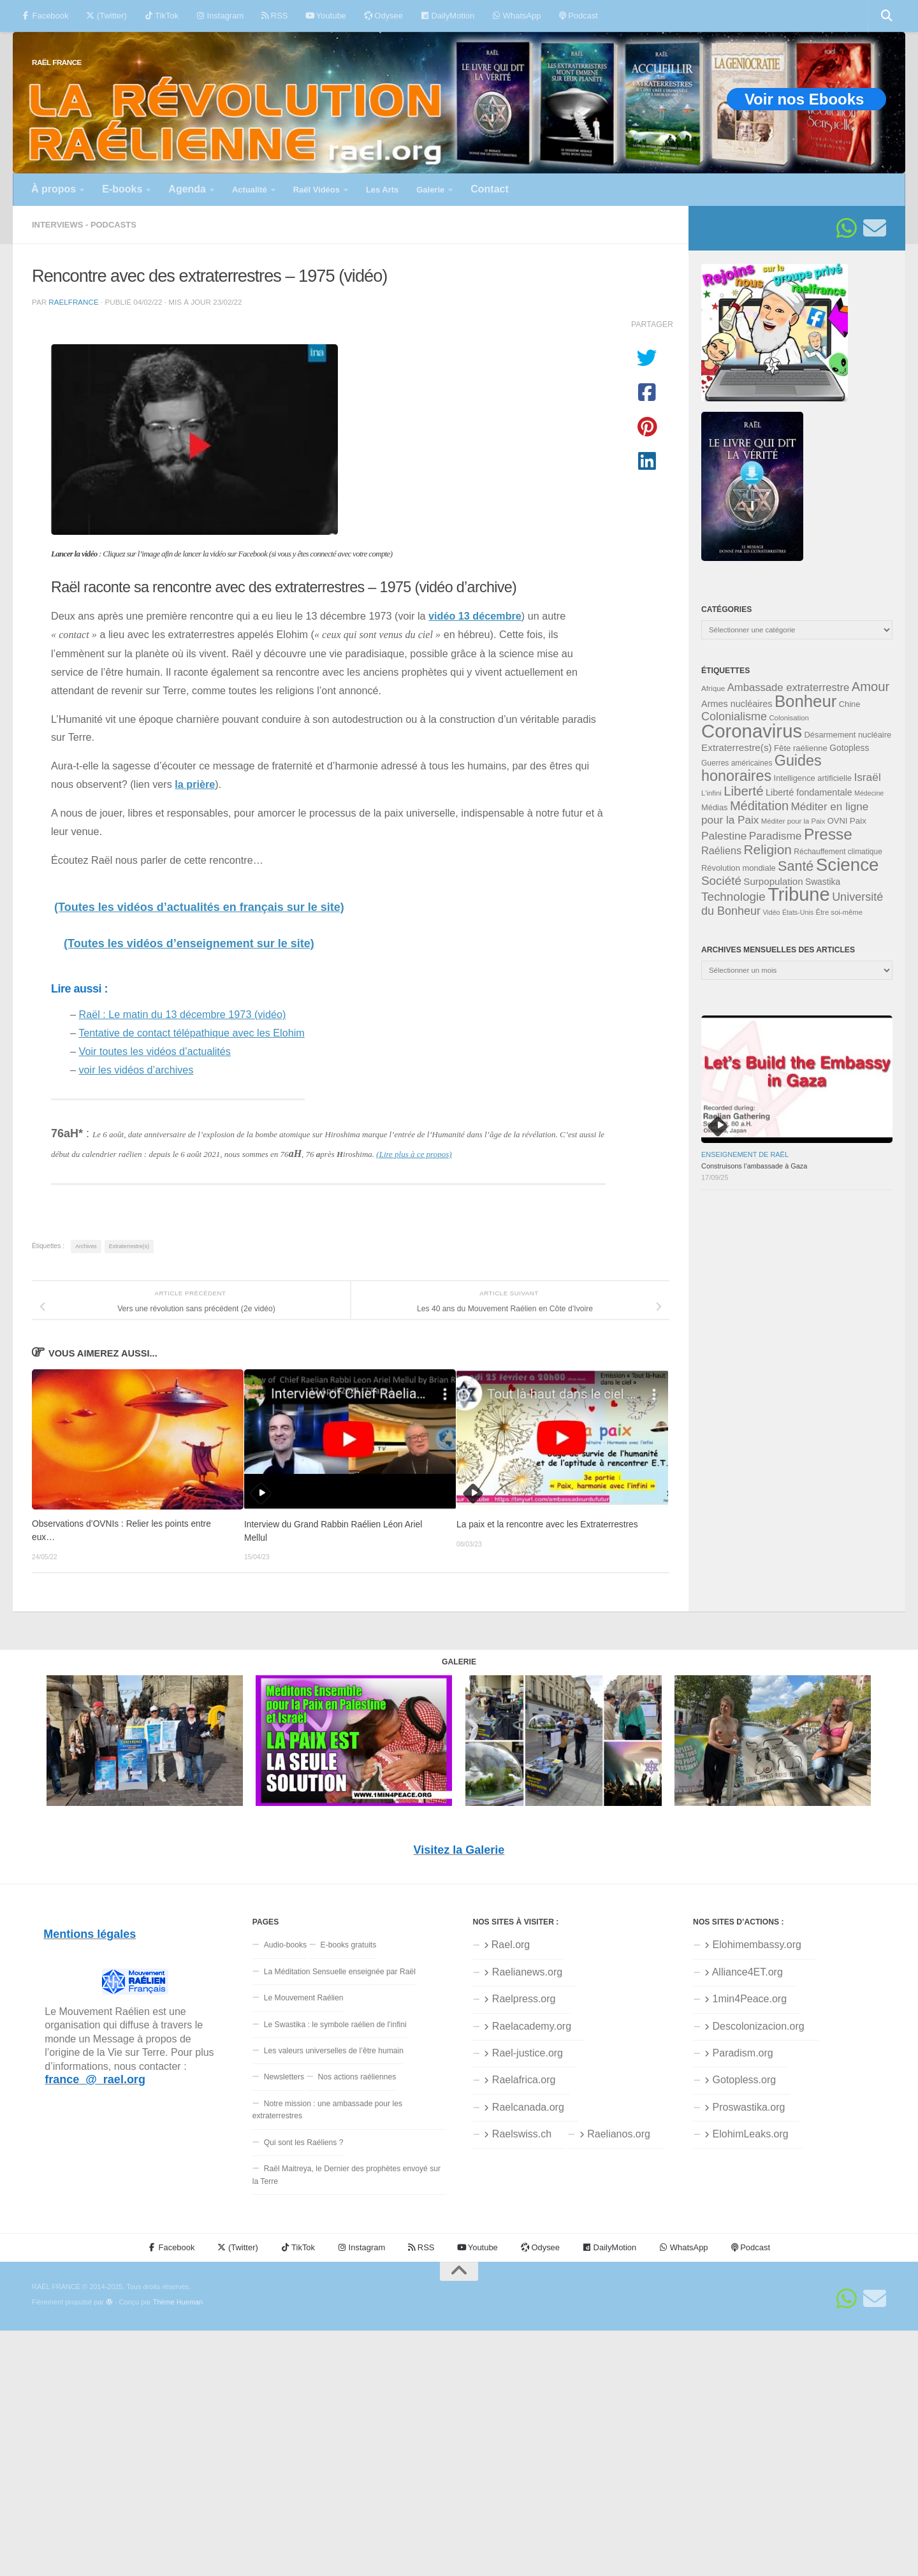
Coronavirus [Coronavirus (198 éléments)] (751, 730)
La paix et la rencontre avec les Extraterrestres (547, 1524)
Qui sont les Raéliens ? (304, 2142)
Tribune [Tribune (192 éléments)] (799, 894)
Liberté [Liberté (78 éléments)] (744, 790)
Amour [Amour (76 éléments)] (871, 687)
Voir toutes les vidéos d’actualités (155, 1051)
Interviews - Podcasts (84, 224)
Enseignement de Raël (745, 1154)
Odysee (383, 15)
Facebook (45, 15)
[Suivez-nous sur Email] (874, 228)
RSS (274, 15)
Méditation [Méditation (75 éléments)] (759, 806)
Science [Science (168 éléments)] (847, 865)
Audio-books (285, 1944)
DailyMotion (447, 15)
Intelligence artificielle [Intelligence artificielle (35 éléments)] (813, 778)
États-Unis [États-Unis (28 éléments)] (797, 912)
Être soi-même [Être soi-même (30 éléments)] (839, 912)
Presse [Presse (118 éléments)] (828, 834)
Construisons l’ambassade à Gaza (754, 1166)
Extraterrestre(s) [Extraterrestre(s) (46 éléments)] (736, 747)
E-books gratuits (349, 1944)
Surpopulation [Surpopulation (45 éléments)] (773, 881)
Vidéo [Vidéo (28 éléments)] (771, 912)
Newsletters (284, 2076)
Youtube (325, 15)
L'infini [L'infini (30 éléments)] (711, 793)
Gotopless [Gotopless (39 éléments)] (849, 748)
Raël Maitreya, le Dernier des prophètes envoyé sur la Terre (346, 2174)
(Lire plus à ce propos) (413, 1154)
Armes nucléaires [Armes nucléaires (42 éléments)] (737, 704)
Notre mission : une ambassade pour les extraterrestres (327, 2109)
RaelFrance (73, 302)
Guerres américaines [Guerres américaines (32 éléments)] (736, 763)
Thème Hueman (178, 2302)
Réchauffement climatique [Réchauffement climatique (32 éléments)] (838, 851)
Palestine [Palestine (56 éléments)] (724, 835)
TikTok (161, 15)
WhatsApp (516, 15)
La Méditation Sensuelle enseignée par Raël (340, 1971)
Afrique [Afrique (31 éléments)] (713, 688)
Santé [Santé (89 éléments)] (795, 866)
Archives (86, 1246)
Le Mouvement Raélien (304, 1997)
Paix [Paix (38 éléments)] (858, 821)
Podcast (578, 15)
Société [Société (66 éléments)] (721, 880)
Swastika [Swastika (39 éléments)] (822, 882)
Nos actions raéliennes (357, 2076)
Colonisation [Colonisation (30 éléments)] (788, 718)
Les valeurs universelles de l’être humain (334, 2050)
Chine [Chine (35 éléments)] (850, 704)
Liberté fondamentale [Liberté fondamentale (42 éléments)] (809, 792)
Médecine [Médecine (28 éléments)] (869, 793)
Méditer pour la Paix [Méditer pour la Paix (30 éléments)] (793, 821)
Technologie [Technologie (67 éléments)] (733, 896)
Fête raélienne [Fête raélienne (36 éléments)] (800, 748)
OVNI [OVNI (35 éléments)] (837, 821)
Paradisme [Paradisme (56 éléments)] (775, 835)
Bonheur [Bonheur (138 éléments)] (805, 701)
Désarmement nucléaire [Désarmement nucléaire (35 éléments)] (848, 734)
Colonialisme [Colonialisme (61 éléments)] (734, 716)
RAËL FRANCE (57, 62)
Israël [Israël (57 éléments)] (867, 777)
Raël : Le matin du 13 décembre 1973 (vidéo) (182, 1014)
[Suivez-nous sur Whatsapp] (846, 228)
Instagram (220, 15)
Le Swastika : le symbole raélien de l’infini (335, 2024)
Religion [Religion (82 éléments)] (767, 849)
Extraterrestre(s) (129, 1246)
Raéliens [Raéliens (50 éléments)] (721, 850)
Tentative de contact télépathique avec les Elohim (191, 1032)
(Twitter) (106, 15)
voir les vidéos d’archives (136, 1069)
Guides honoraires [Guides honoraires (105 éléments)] (761, 767)
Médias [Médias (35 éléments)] (714, 807)
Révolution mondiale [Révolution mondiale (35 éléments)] (738, 868)
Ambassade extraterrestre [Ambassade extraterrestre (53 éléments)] (788, 687)
